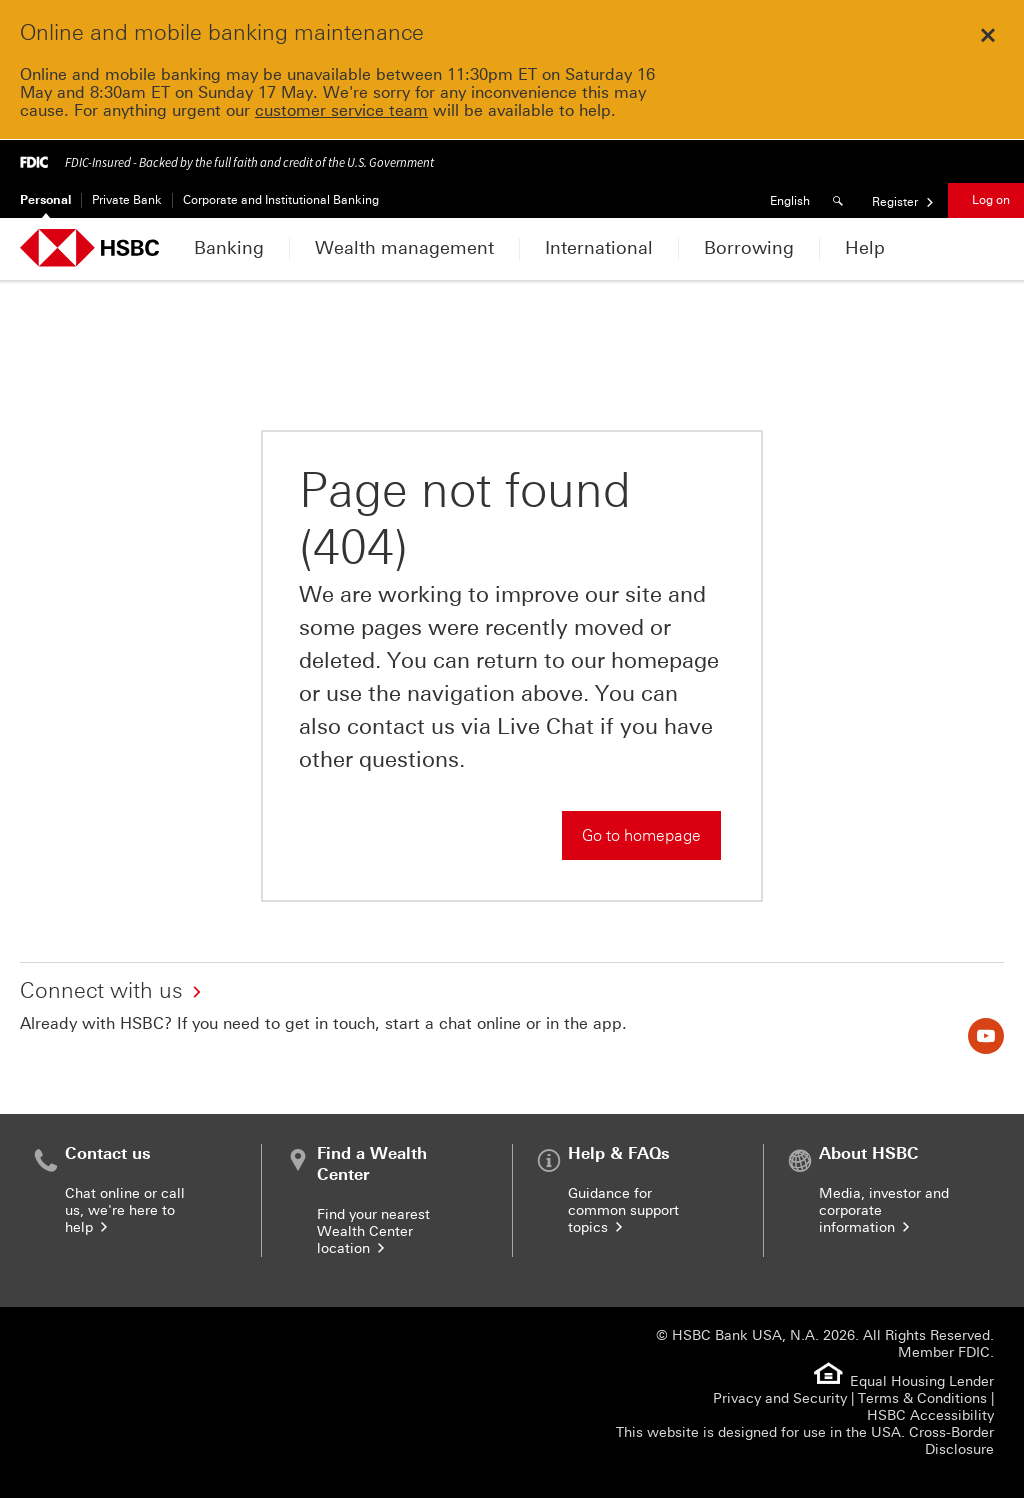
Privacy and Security (780, 1398)
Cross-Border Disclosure (951, 1441)
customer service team (341, 110)
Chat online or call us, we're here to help (125, 1210)
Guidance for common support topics (623, 1210)
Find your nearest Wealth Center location (373, 1231)
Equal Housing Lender (922, 1381)
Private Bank (127, 200)
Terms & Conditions (922, 1398)
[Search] (841, 200)
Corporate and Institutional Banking (281, 200)
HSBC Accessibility (930, 1415)
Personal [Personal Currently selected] (45, 200)
